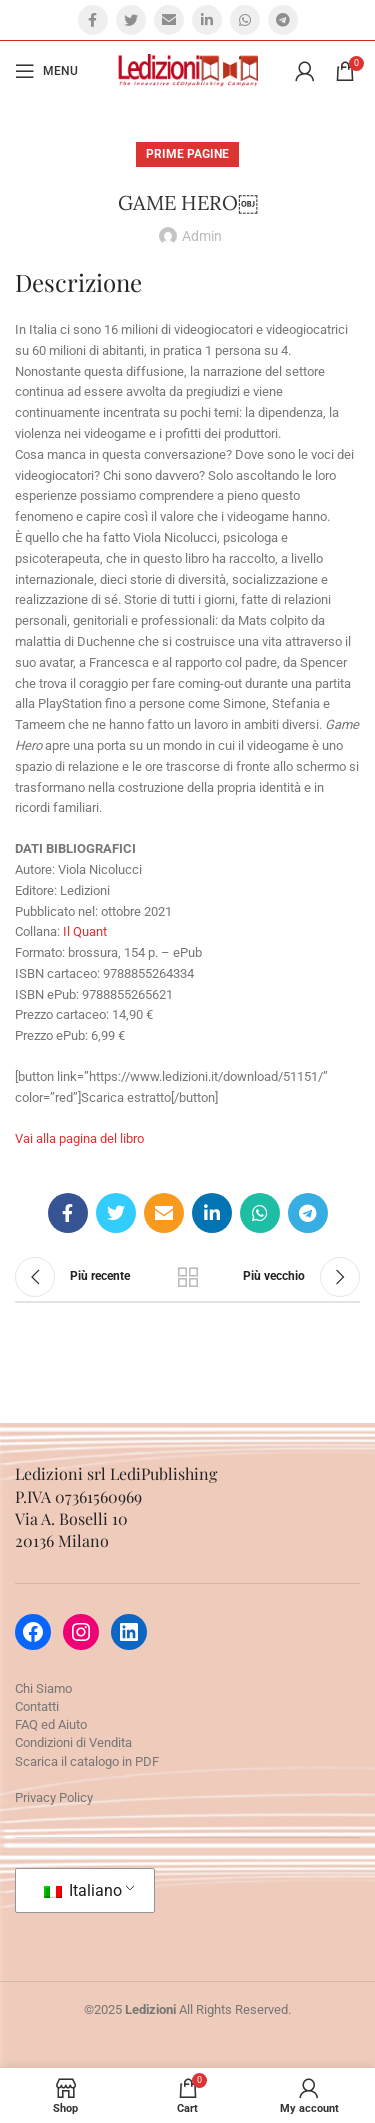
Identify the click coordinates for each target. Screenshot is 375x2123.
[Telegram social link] (283, 20)
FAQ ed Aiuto (51, 1724)
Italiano (83, 1890)
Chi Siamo (43, 1688)
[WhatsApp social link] (245, 20)
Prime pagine (187, 154)
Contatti (37, 1706)
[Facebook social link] (93, 20)
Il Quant (85, 931)
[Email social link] (169, 20)
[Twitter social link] (131, 20)
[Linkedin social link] (207, 20)
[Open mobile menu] (46, 71)
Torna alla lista (188, 1277)
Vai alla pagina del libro (79, 1138)
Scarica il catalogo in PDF (87, 1761)
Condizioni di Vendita (73, 1742)
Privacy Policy (54, 1797)
